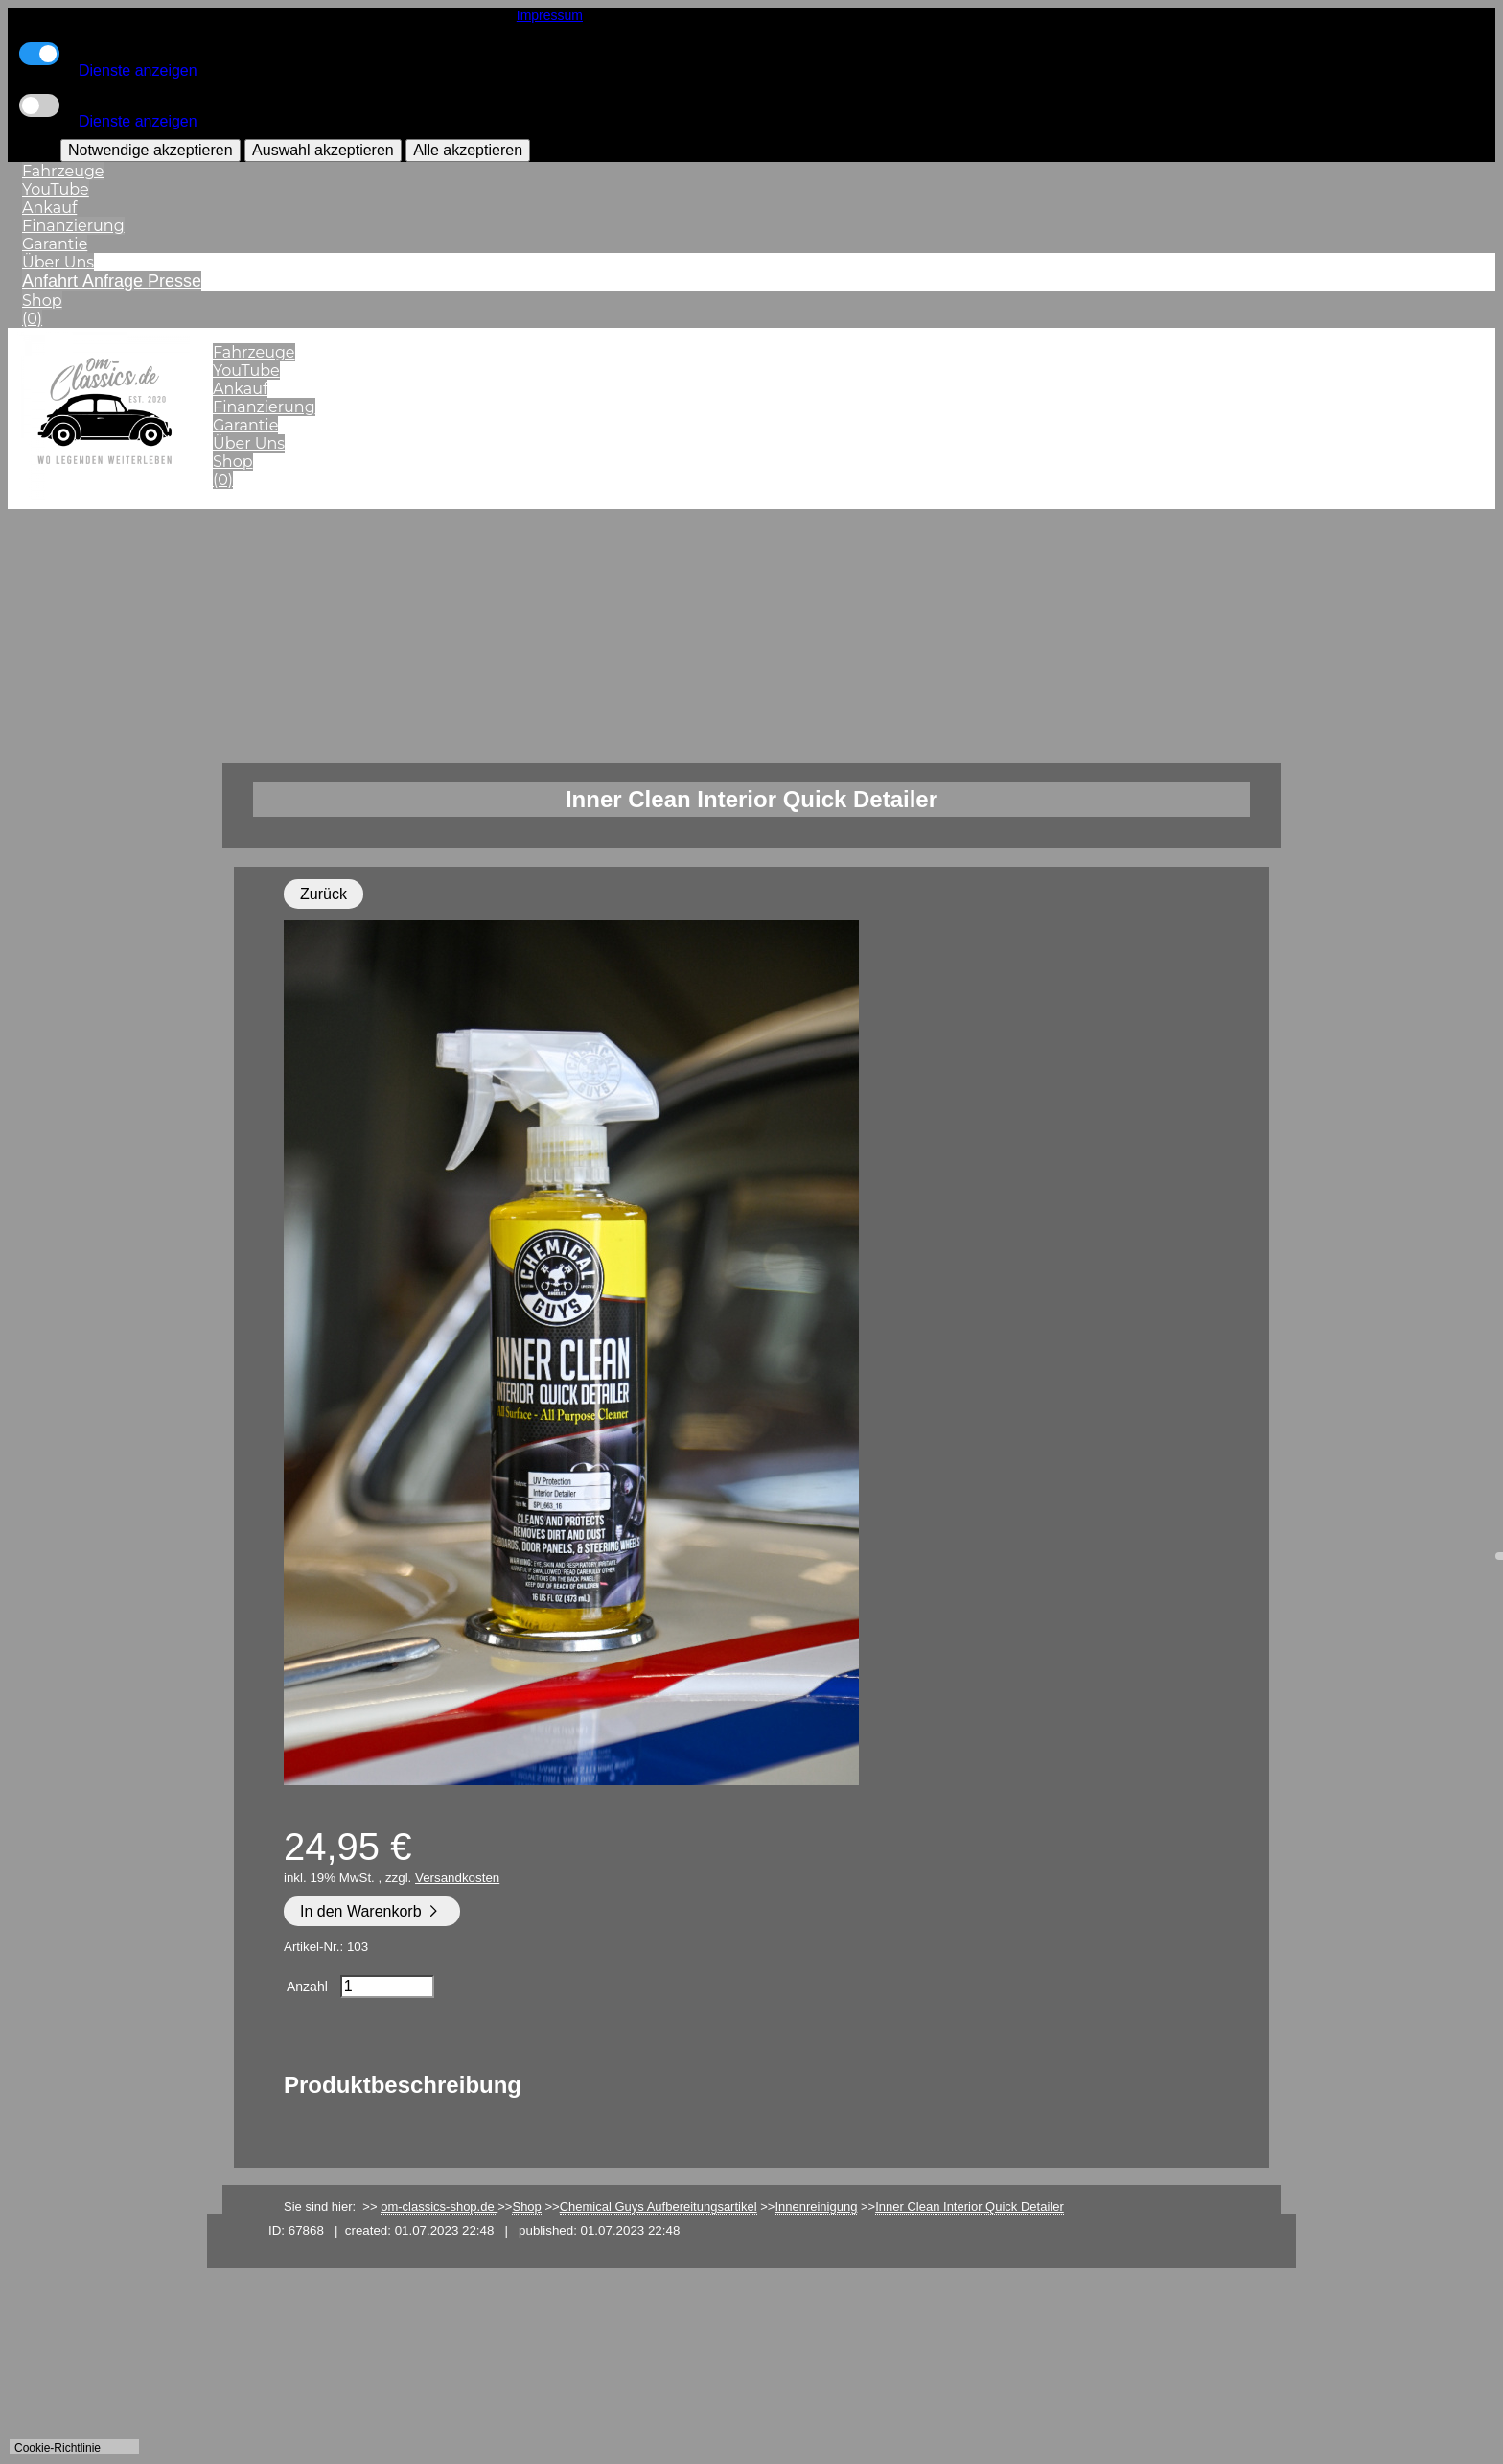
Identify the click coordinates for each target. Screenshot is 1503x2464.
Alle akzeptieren (467, 150)
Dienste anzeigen (138, 70)
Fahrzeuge (63, 171)
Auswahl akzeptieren (323, 150)
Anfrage (115, 281)
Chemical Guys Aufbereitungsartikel (658, 2206)
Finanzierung (73, 226)
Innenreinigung (816, 2206)
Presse (174, 281)
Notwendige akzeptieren (150, 150)
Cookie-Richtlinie (57, 2447)
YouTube (55, 189)
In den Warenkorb (372, 1911)
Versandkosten (457, 1878)
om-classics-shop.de (439, 2206)
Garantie (54, 244)
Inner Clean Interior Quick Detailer (969, 2206)
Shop (42, 300)
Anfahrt (52, 281)
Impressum (550, 15)
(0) (32, 319)
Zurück (323, 894)
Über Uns (58, 262)
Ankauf (49, 207)
